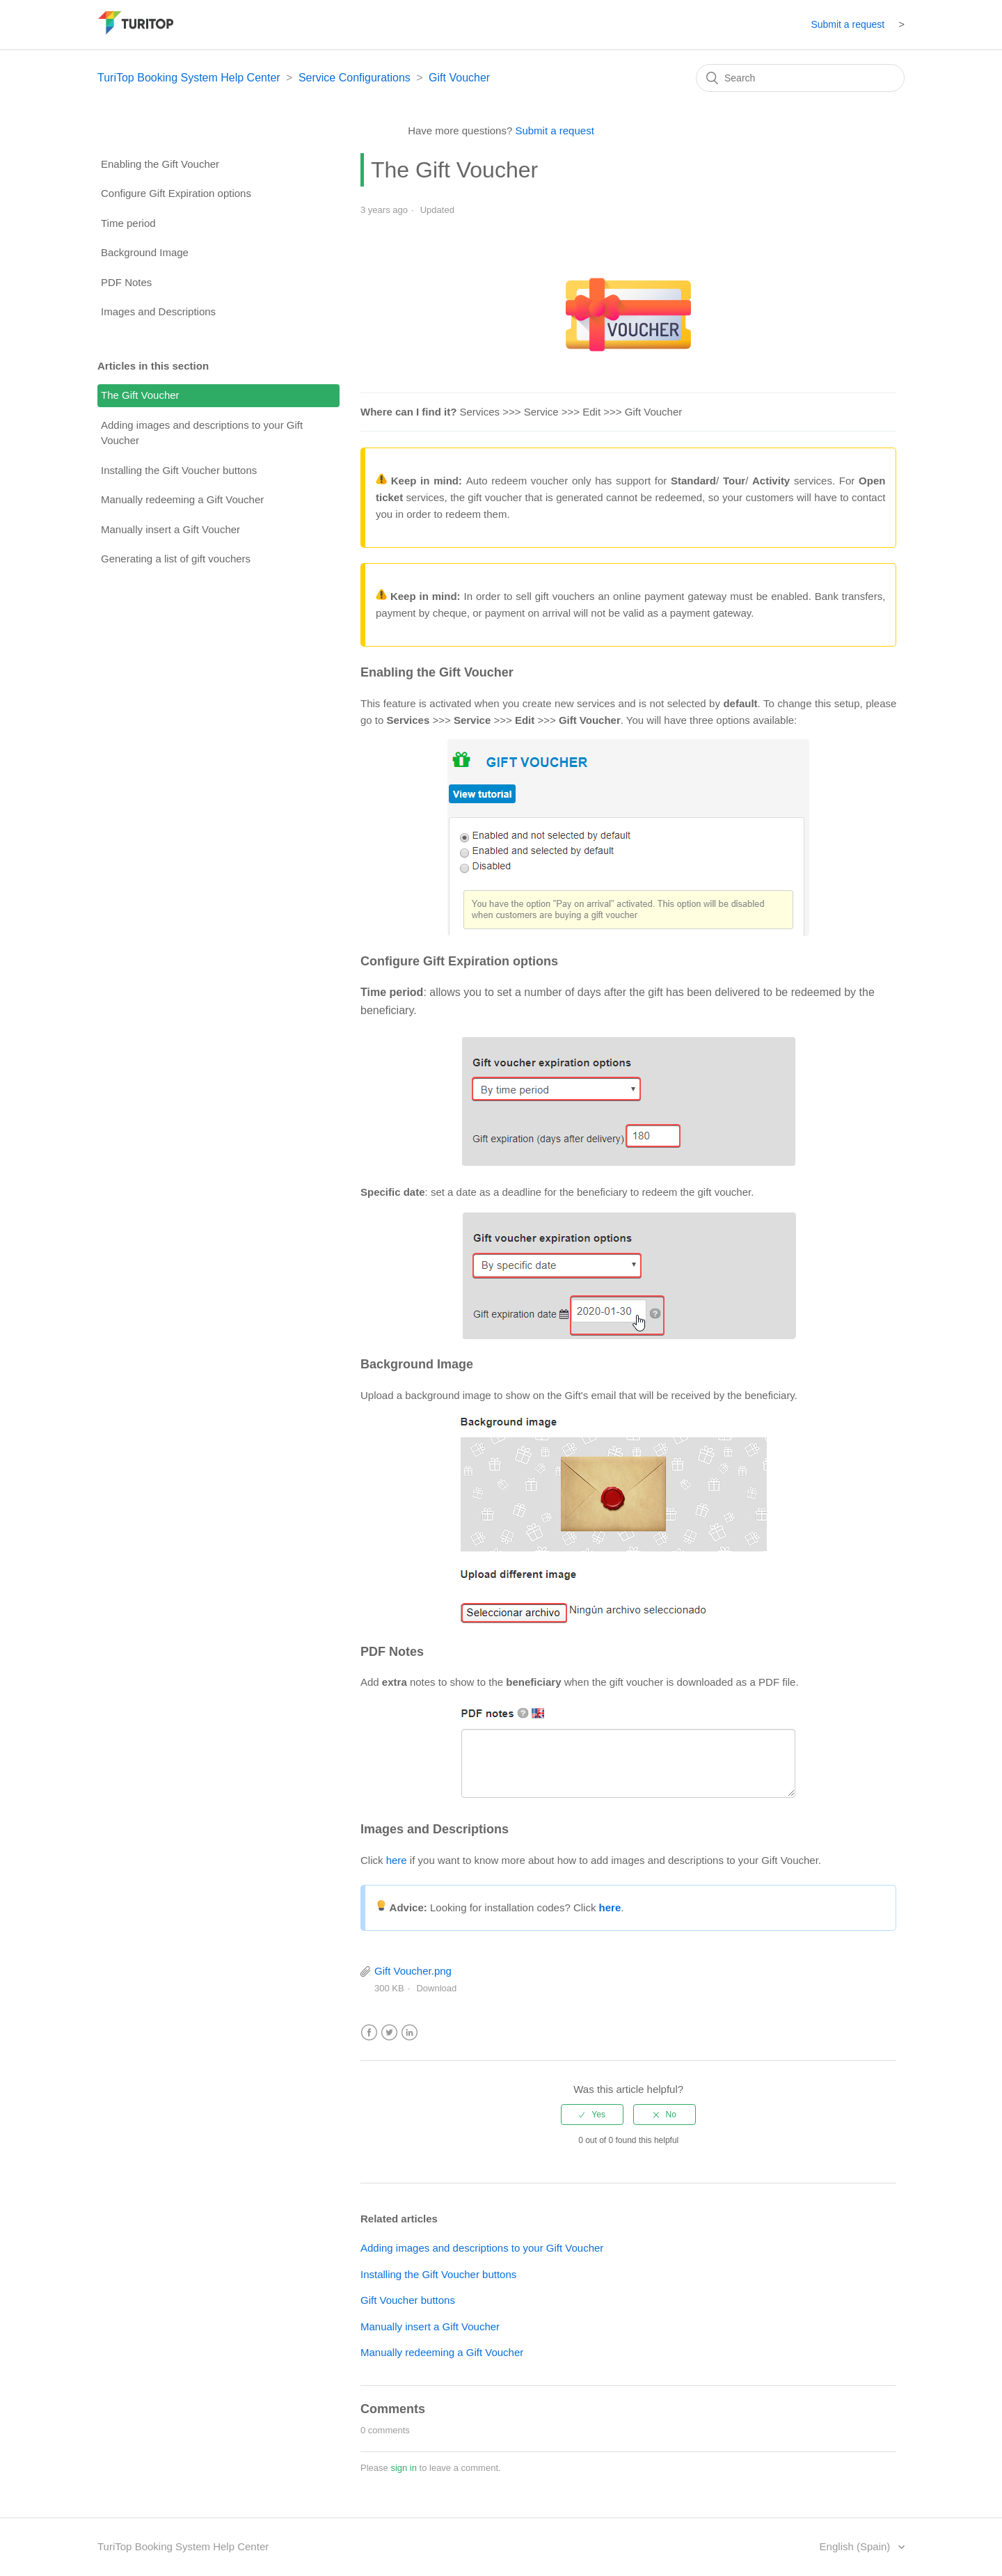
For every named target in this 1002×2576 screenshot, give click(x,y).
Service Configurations (355, 78)
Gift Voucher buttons (407, 2300)
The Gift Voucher (140, 395)
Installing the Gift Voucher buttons (179, 470)
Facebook (369, 2032)
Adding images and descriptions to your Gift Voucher (202, 433)
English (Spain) (856, 2546)
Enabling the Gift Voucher (160, 164)
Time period (128, 223)
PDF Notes (126, 282)
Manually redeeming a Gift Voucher (182, 499)
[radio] (592, 2114)
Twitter (389, 2032)
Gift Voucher (459, 78)
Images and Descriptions (158, 311)
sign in (403, 2468)
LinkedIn (409, 2032)
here (396, 1860)
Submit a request (847, 24)
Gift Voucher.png (413, 1971)
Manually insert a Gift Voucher (170, 529)
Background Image (145, 252)
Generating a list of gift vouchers (175, 558)
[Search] (800, 78)
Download (436, 1988)
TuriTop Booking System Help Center (188, 78)
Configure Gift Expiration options (176, 193)
